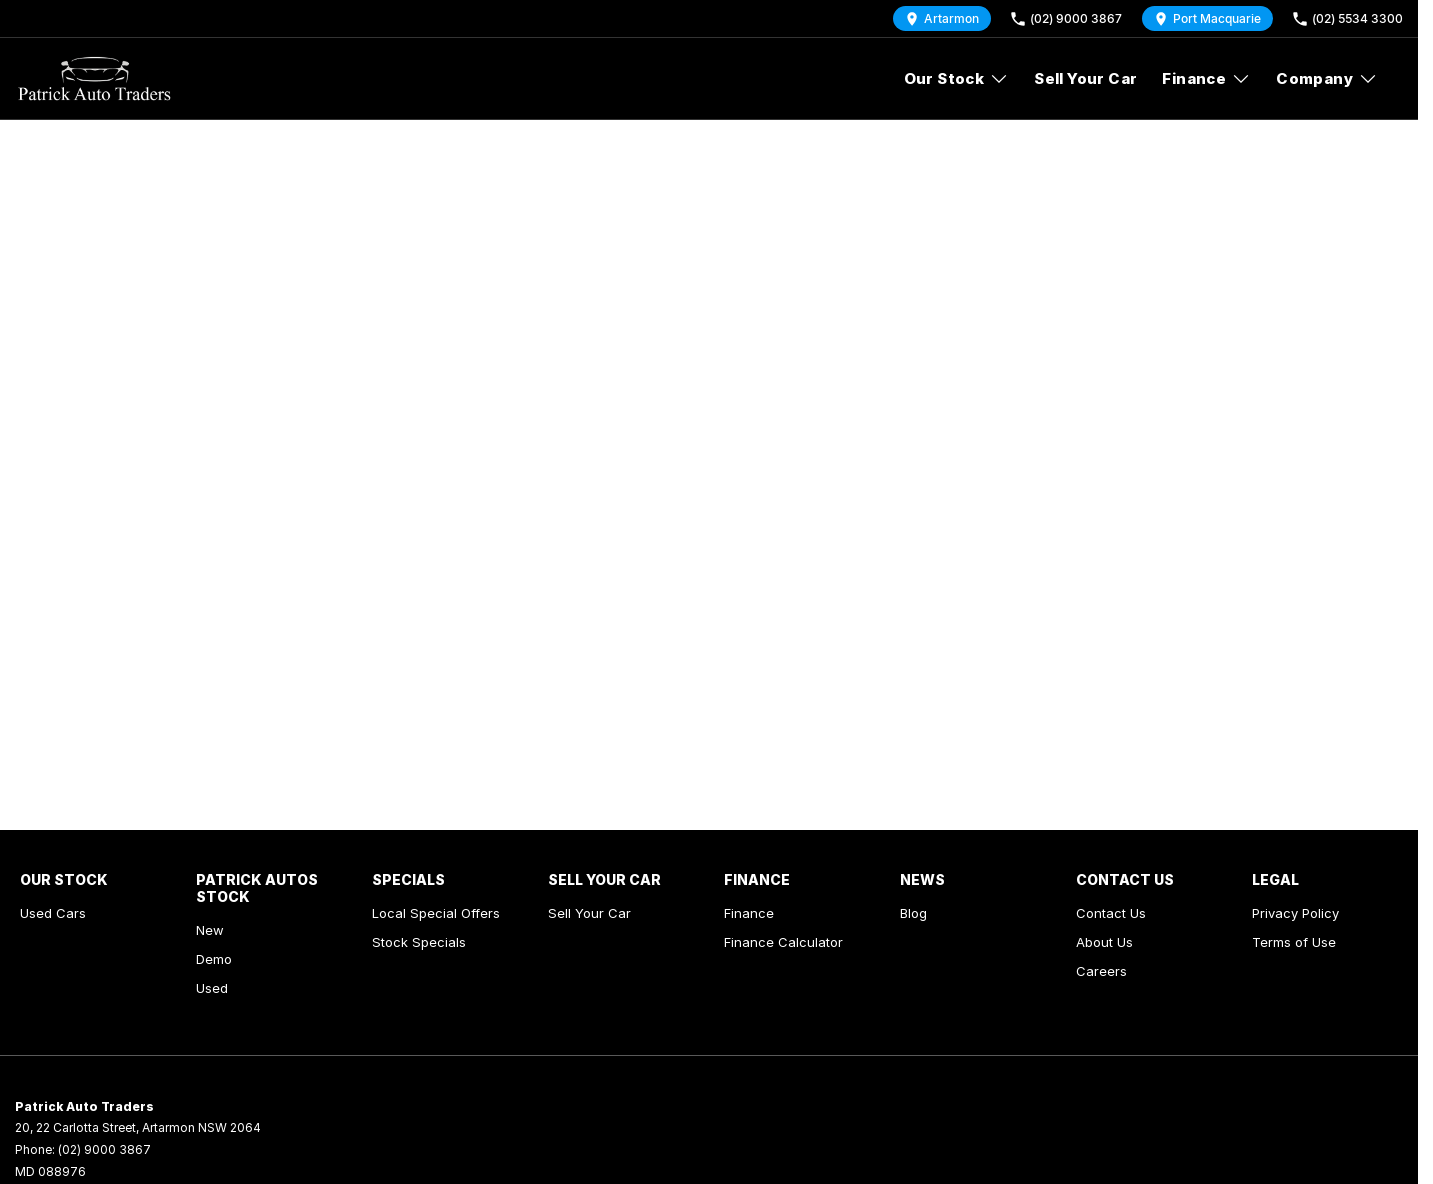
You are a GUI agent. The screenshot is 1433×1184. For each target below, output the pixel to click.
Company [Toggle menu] (1327, 78)
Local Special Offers (436, 913)
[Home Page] (94, 79)
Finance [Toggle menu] (1206, 78)
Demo (214, 959)
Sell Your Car (1085, 78)
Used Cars (53, 913)
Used (212, 988)
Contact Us (1111, 913)
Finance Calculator (783, 942)
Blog (913, 913)
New (210, 930)
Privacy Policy (1295, 913)
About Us (1104, 942)
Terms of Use (1294, 942)
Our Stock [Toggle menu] (957, 78)
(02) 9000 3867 (104, 1149)
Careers (1101, 971)
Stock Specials (419, 942)
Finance (749, 913)
